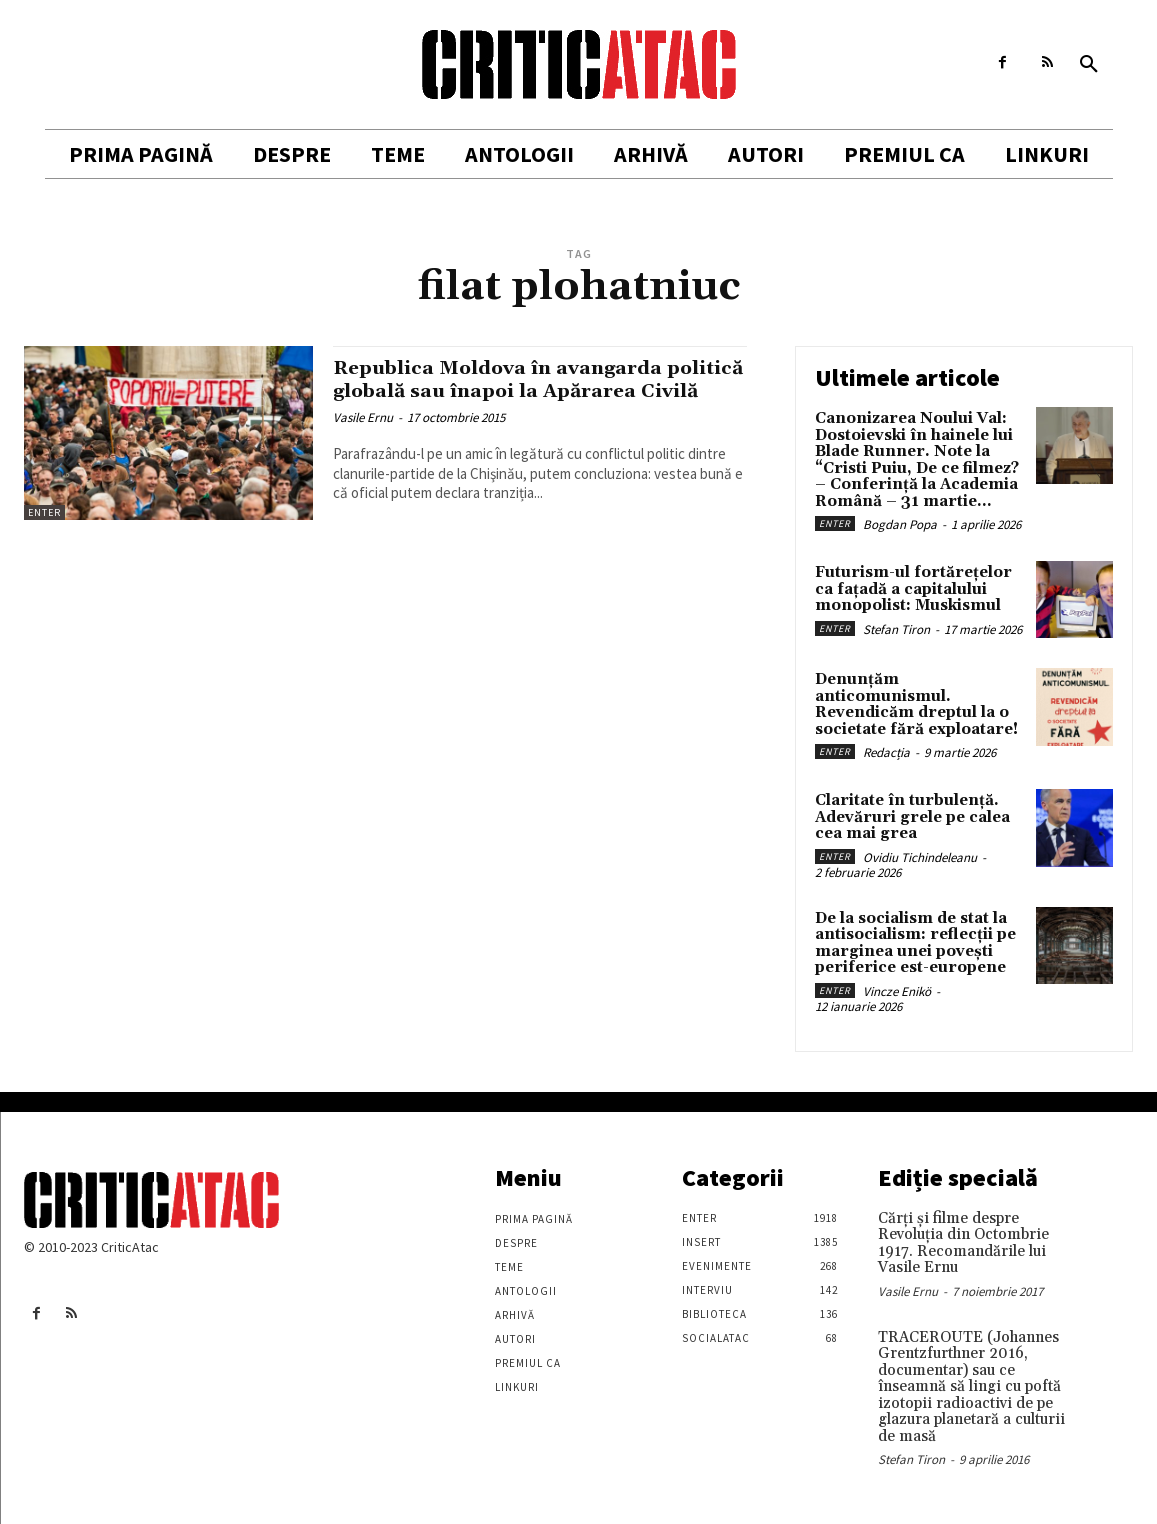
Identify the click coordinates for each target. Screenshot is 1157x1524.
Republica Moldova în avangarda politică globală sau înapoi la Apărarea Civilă (513, 391)
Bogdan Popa (900, 524)
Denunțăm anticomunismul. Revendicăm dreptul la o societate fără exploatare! (916, 704)
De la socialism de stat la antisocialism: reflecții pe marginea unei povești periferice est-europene (915, 943)
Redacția (886, 752)
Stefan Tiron (896, 629)
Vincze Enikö (897, 991)
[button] (1089, 65)
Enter (44, 512)
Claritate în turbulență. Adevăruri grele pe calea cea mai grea (912, 817)
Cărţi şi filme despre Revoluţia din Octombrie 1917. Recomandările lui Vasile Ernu (963, 1243)
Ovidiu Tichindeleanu (920, 857)
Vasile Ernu (363, 440)
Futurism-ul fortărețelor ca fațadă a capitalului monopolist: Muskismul (913, 589)
